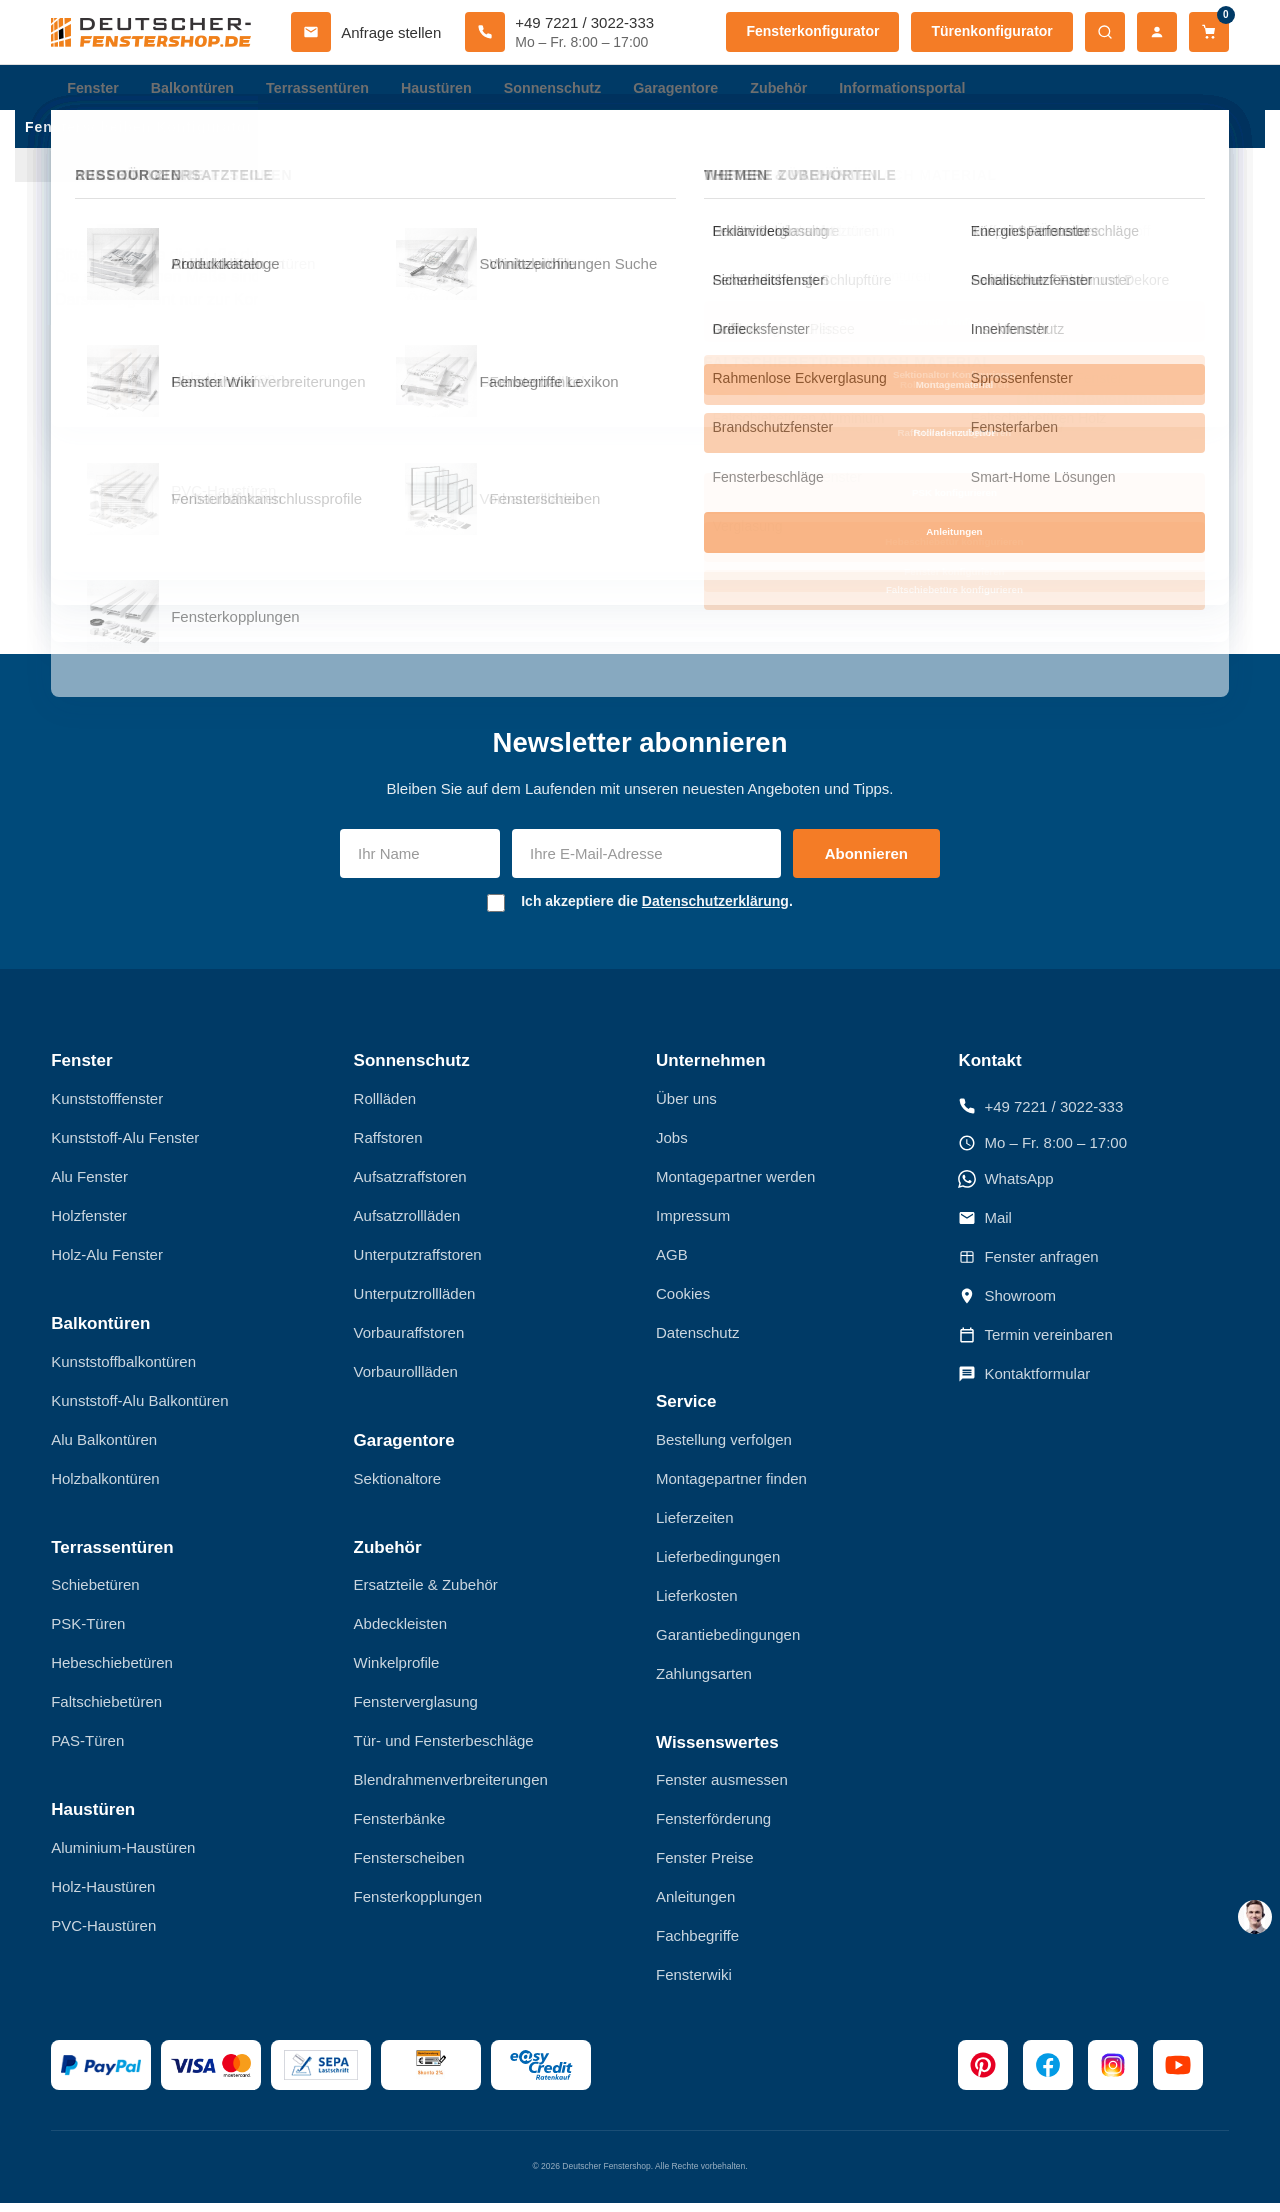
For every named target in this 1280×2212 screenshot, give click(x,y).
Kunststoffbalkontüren (123, 1370)
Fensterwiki (694, 1983)
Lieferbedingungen (718, 1565)
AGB (672, 1263)
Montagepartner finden (731, 1487)
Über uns (686, 1107)
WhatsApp (1005, 1188)
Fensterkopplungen (418, 1905)
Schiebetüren (95, 1593)
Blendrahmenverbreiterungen (451, 1788)
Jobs (672, 1146)
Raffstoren (388, 1146)
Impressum (693, 1224)
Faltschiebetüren (106, 1710)
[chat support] (1255, 1917)
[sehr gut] (745, 396)
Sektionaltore (398, 1487)
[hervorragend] (775, 396)
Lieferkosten (697, 1604)
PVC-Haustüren (103, 1934)
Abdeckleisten (400, 1632)
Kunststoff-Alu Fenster (125, 1146)
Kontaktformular (1024, 1383)
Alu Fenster (89, 1185)
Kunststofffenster (107, 1107)
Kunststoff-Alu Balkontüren (139, 1409)
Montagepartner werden (735, 1185)
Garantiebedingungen (728, 1643)
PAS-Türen (87, 1749)
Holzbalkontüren (105, 1487)
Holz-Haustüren (103, 1895)
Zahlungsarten (704, 1682)
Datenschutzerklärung (715, 910)
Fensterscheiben (409, 1866)
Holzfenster (89, 1224)
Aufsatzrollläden (407, 1224)
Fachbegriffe (697, 1944)
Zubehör (805, 89)
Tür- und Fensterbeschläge (444, 1749)
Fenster (94, 89)
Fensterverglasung (416, 1710)
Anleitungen (695, 1905)
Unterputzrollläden (415, 1302)
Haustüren (450, 89)
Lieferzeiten (695, 1526)
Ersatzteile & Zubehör (426, 1593)
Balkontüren (197, 89)
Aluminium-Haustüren (123, 1856)
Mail (985, 1227)
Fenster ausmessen (722, 1788)
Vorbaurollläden (406, 1380)
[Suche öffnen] (1105, 32)
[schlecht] (655, 396)
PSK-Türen (88, 1632)
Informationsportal (933, 89)
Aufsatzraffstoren (410, 1185)
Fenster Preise (705, 1866)
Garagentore (698, 89)
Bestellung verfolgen (724, 1448)
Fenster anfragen (1028, 1266)
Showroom (1007, 1305)
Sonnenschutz (570, 89)
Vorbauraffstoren (409, 1341)
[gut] (715, 396)
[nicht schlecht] (685, 396)
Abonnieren (866, 862)
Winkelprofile (397, 1671)
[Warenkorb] (1209, 32)
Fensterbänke (400, 1827)
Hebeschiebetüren (112, 1671)
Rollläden (385, 1107)
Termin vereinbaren (1035, 1344)
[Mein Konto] (1157, 32)
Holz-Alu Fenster (107, 1263)
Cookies (683, 1302)
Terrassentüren (327, 89)
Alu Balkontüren (104, 1448)
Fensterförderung (713, 1827)
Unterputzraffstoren (418, 1263)
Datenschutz (697, 1341)
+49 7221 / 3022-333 (1040, 1115)
